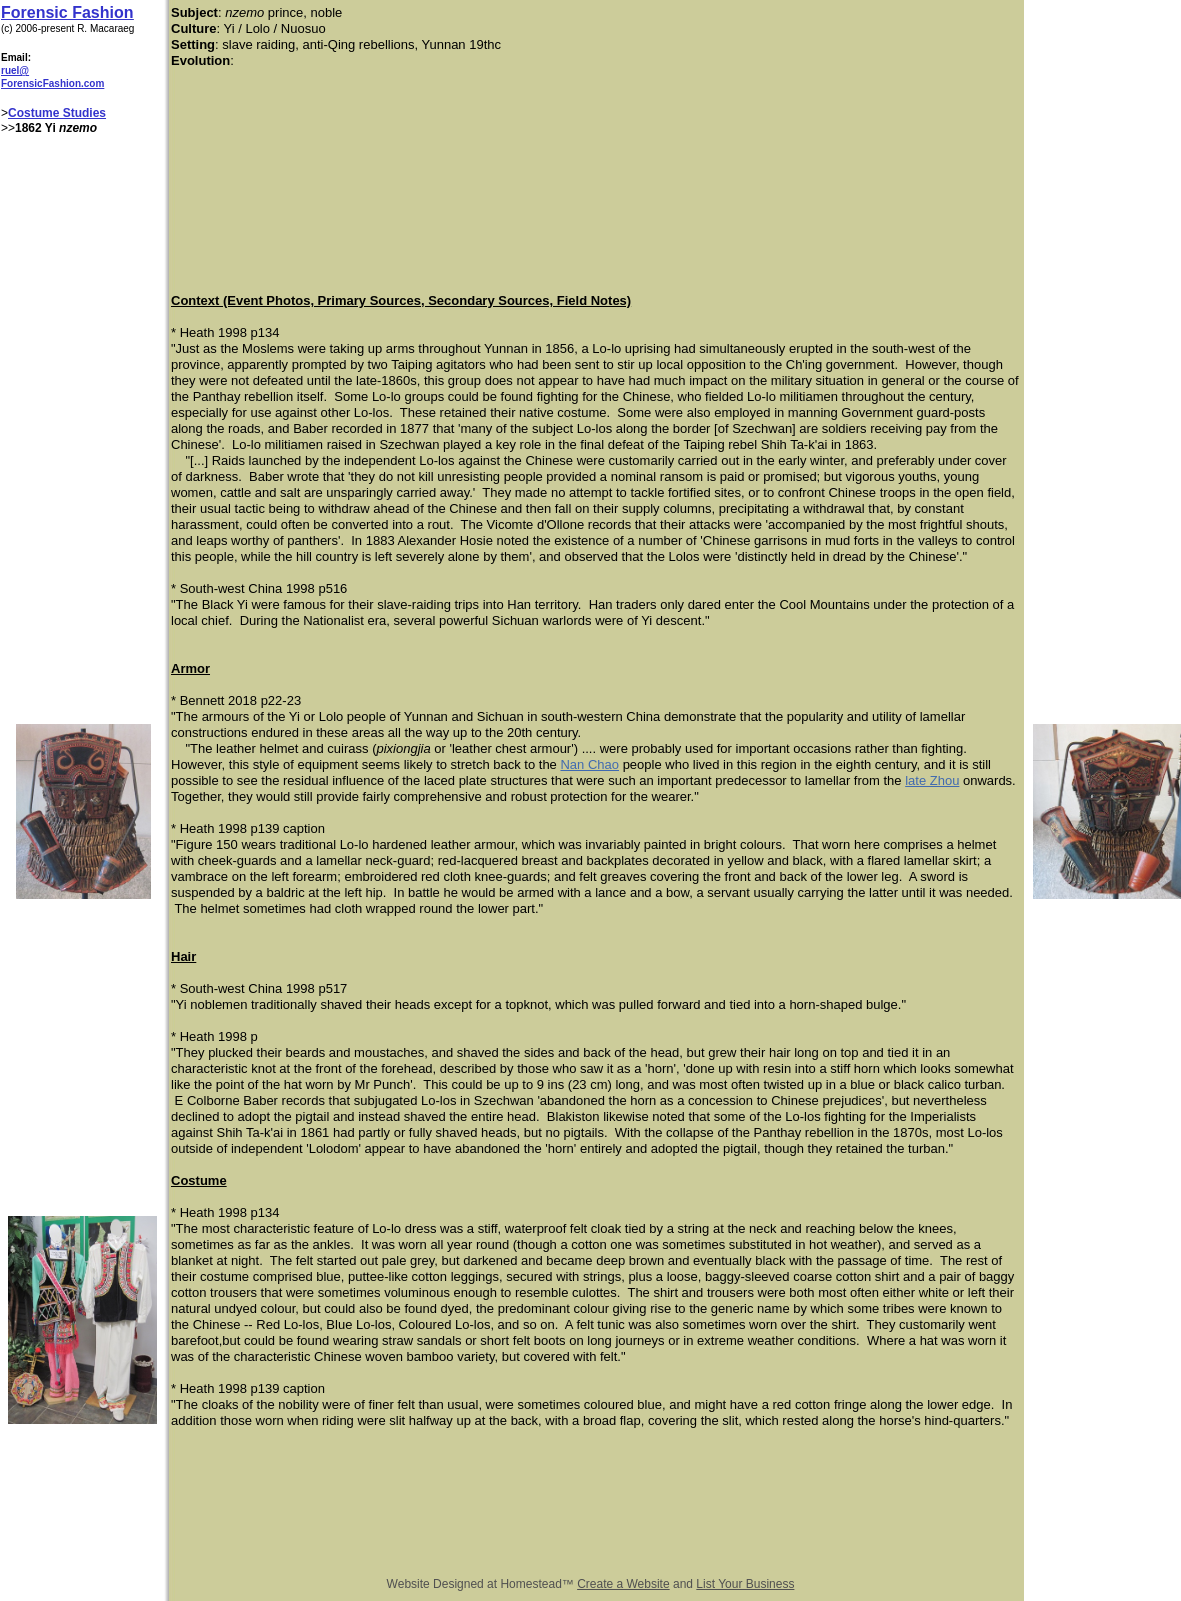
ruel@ (15, 70)
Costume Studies (57, 113)
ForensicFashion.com (52, 83)
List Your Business (745, 1584)
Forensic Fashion (67, 12)
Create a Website (623, 1584)
